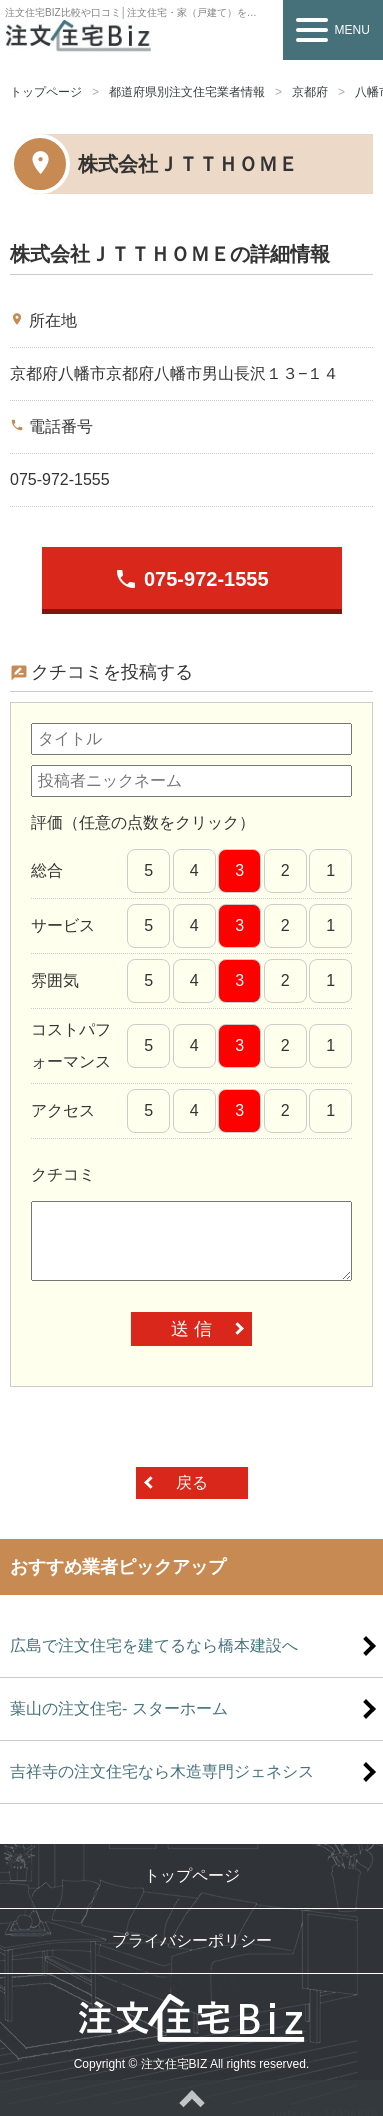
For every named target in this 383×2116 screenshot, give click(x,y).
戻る (192, 1482)
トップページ (46, 92)
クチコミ (63, 1174)
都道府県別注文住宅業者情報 (187, 92)
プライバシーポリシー (192, 1940)
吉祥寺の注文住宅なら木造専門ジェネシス (162, 1771)
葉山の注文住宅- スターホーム (119, 1708)
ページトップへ (191, 2098)
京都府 (310, 92)
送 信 (191, 1329)
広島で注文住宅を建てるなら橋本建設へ (154, 1645)
